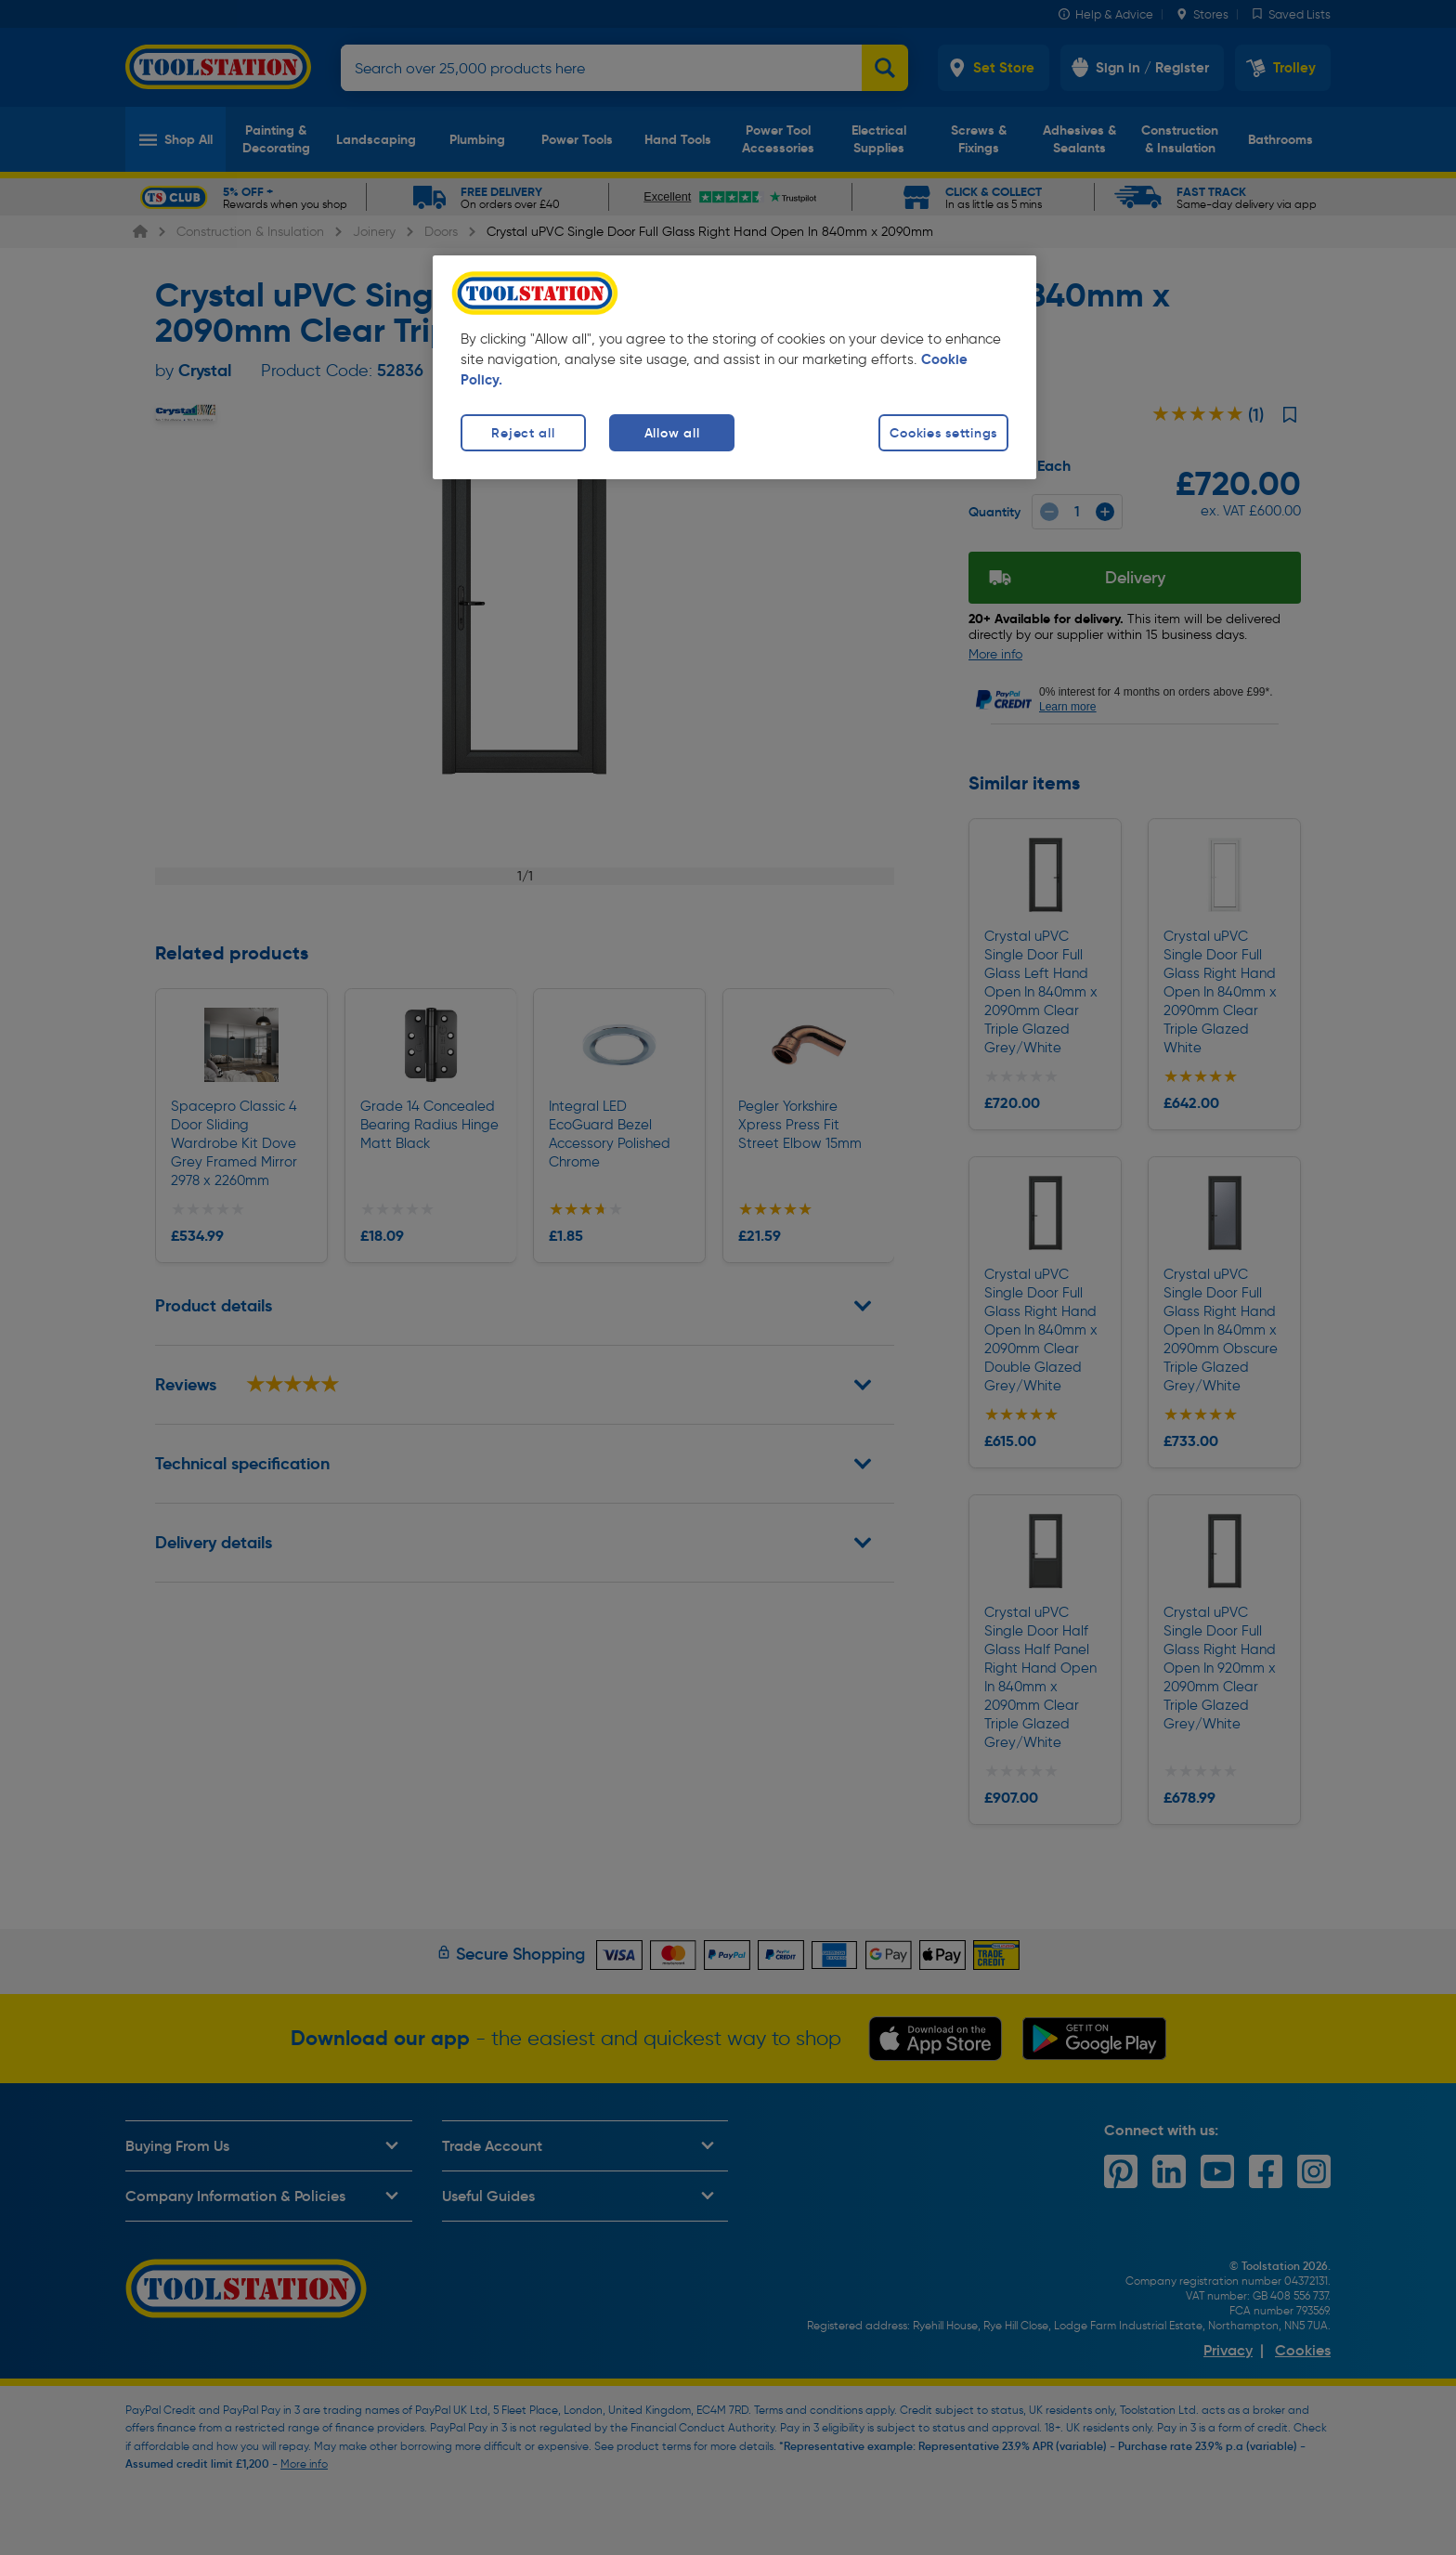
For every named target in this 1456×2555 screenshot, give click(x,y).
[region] (734, 367)
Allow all (671, 432)
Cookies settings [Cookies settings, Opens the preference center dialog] (943, 432)
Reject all (522, 432)
